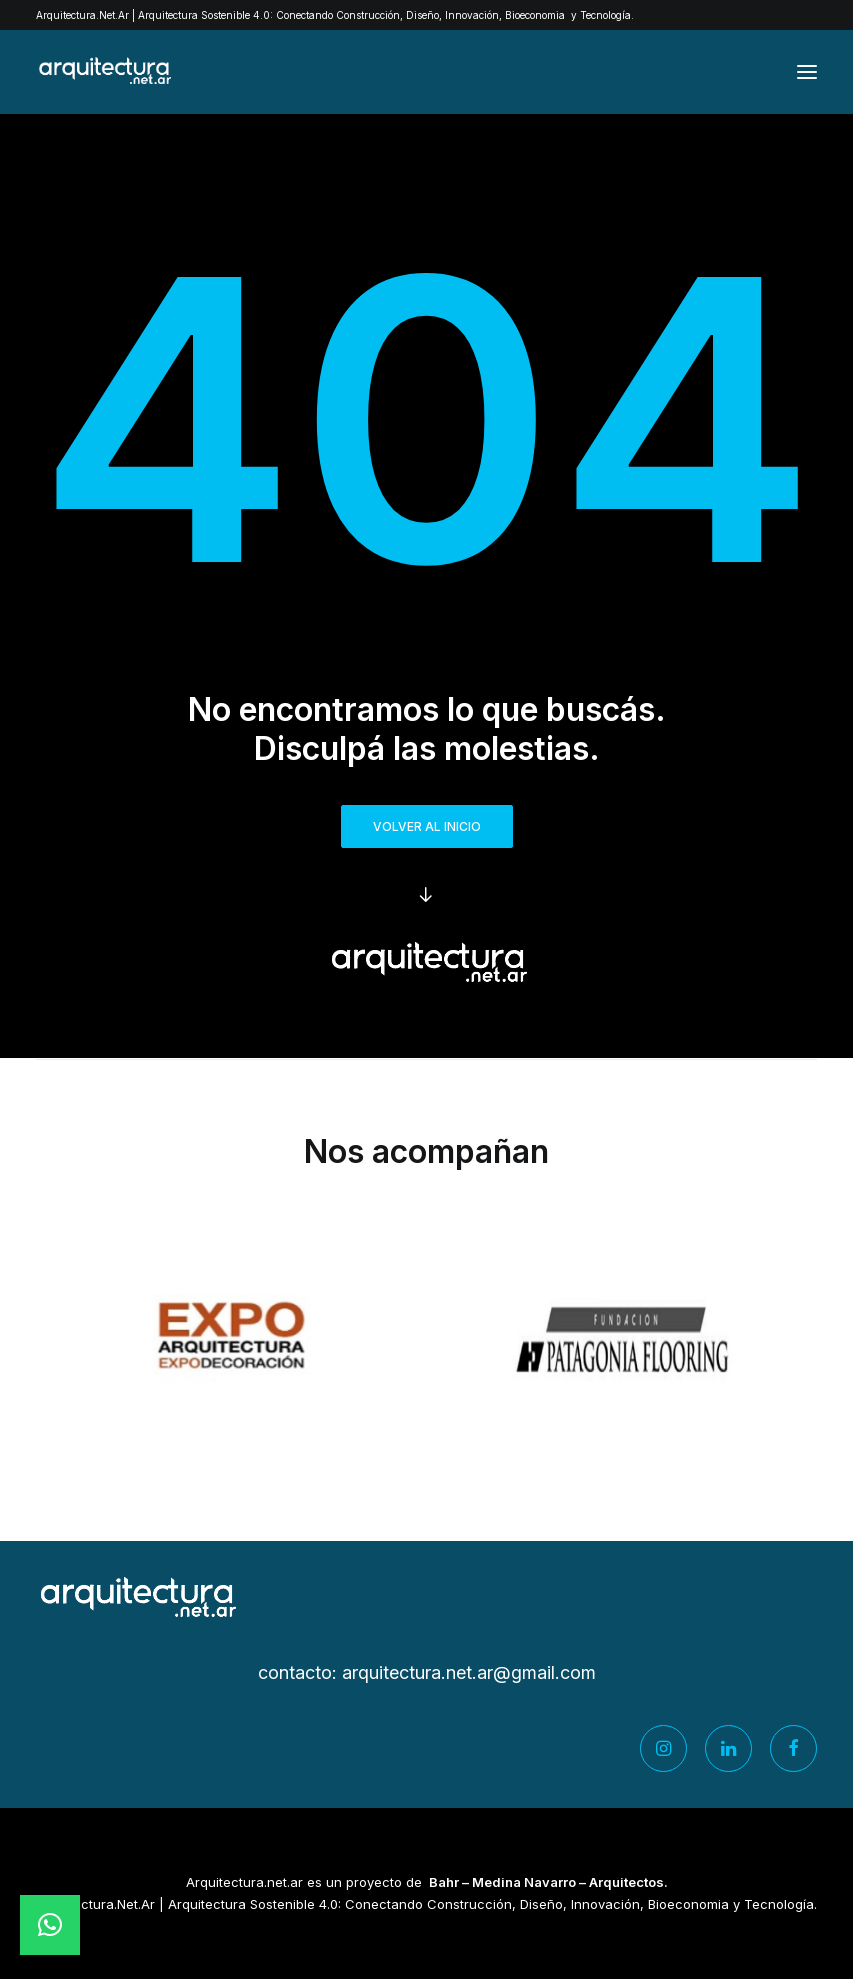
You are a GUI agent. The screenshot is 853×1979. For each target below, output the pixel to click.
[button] (807, 72)
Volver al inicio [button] (427, 826)
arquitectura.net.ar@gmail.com (469, 1672)
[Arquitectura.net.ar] (103, 72)
